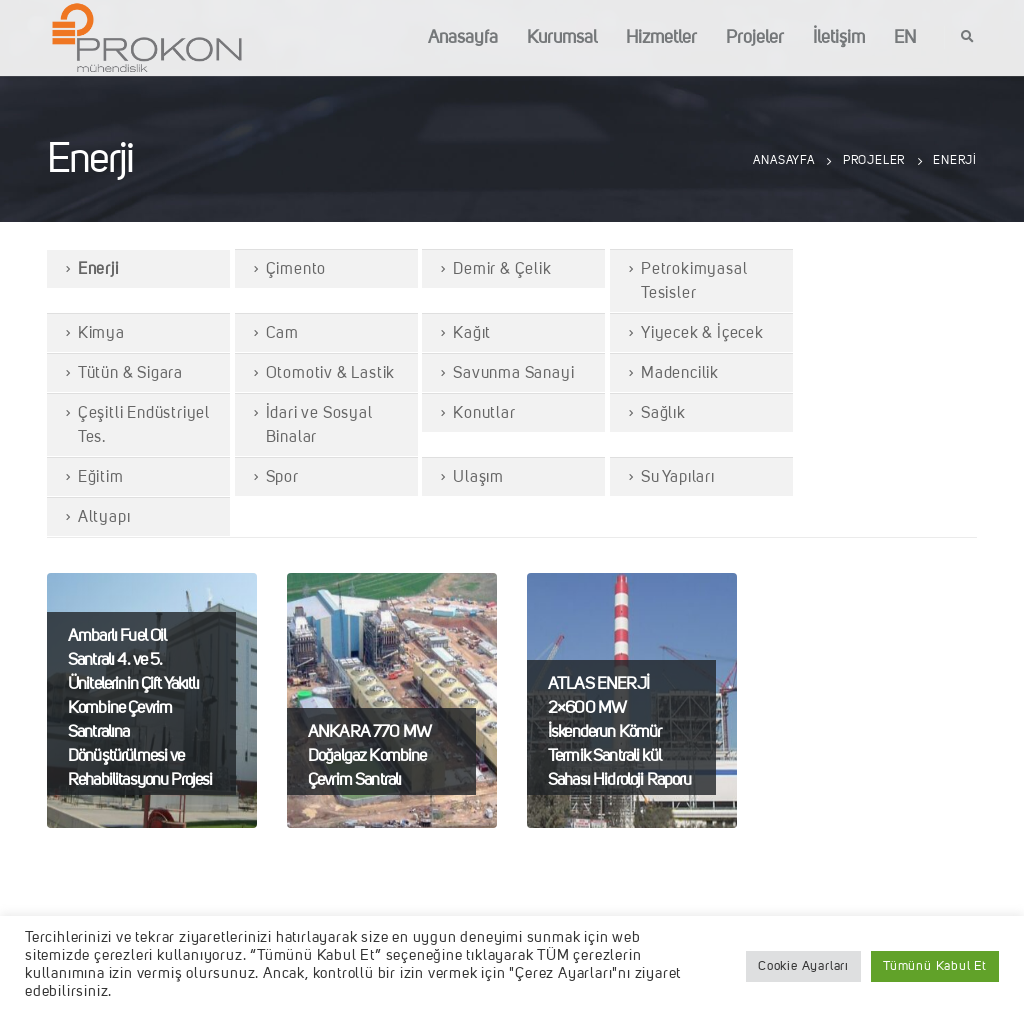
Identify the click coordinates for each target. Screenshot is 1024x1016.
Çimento (296, 270)
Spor (282, 478)
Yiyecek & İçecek (702, 334)
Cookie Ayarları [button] (803, 966)
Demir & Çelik (502, 270)
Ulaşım (478, 478)
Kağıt (472, 334)
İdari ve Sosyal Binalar (319, 426)
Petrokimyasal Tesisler (694, 282)
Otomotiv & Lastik (331, 374)
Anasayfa (463, 38)
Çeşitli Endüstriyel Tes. (144, 426)
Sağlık (663, 414)
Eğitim (101, 478)
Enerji (98, 270)
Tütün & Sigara (130, 374)
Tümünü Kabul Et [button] (935, 966)
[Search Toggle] (968, 38)
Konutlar (484, 414)
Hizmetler (661, 38)
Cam (282, 334)
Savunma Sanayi (513, 374)
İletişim (839, 38)
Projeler (755, 38)
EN (905, 38)
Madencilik (680, 374)
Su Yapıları (678, 478)
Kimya (101, 334)
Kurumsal (562, 38)
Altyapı (104, 518)
